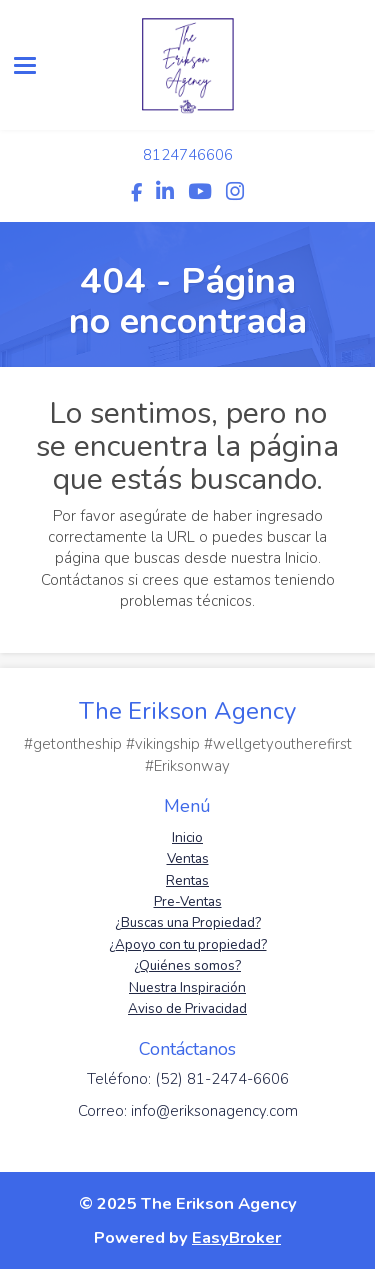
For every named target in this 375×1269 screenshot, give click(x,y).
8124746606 (188, 155)
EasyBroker (236, 1237)
